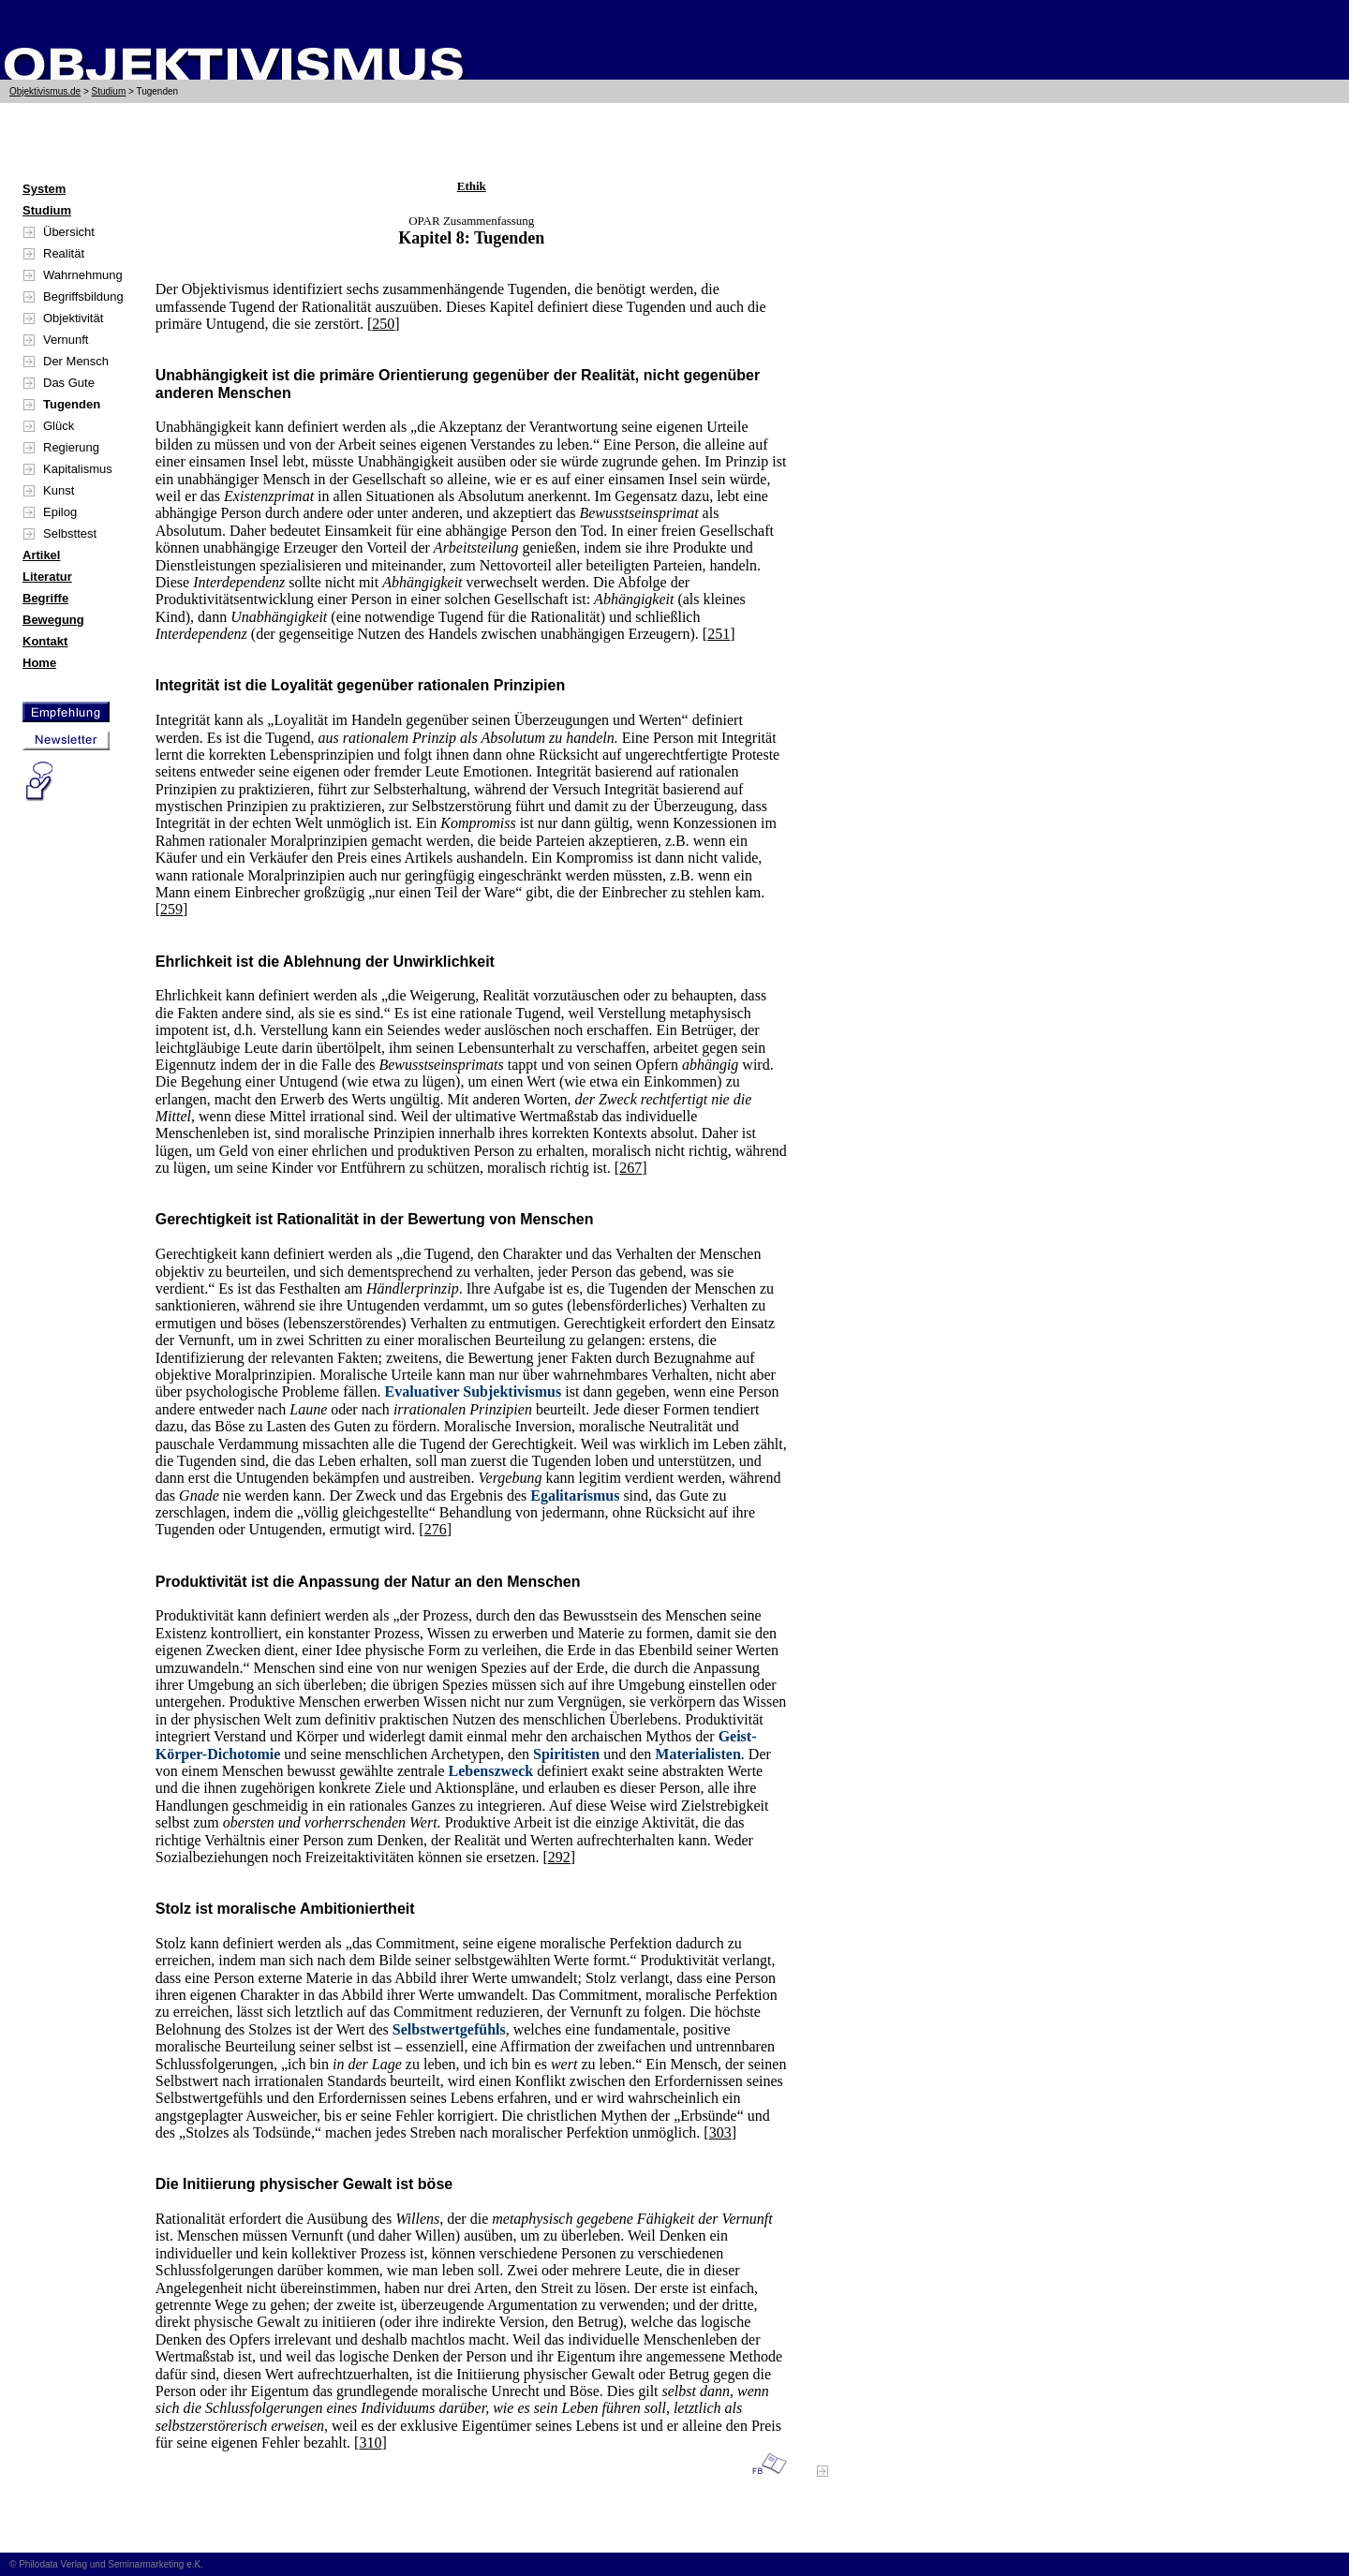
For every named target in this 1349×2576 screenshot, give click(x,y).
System (44, 189)
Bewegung (53, 620)
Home (39, 663)
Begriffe (45, 598)
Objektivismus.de (45, 91)
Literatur (47, 577)
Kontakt (44, 641)
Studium (109, 91)
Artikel (41, 555)
